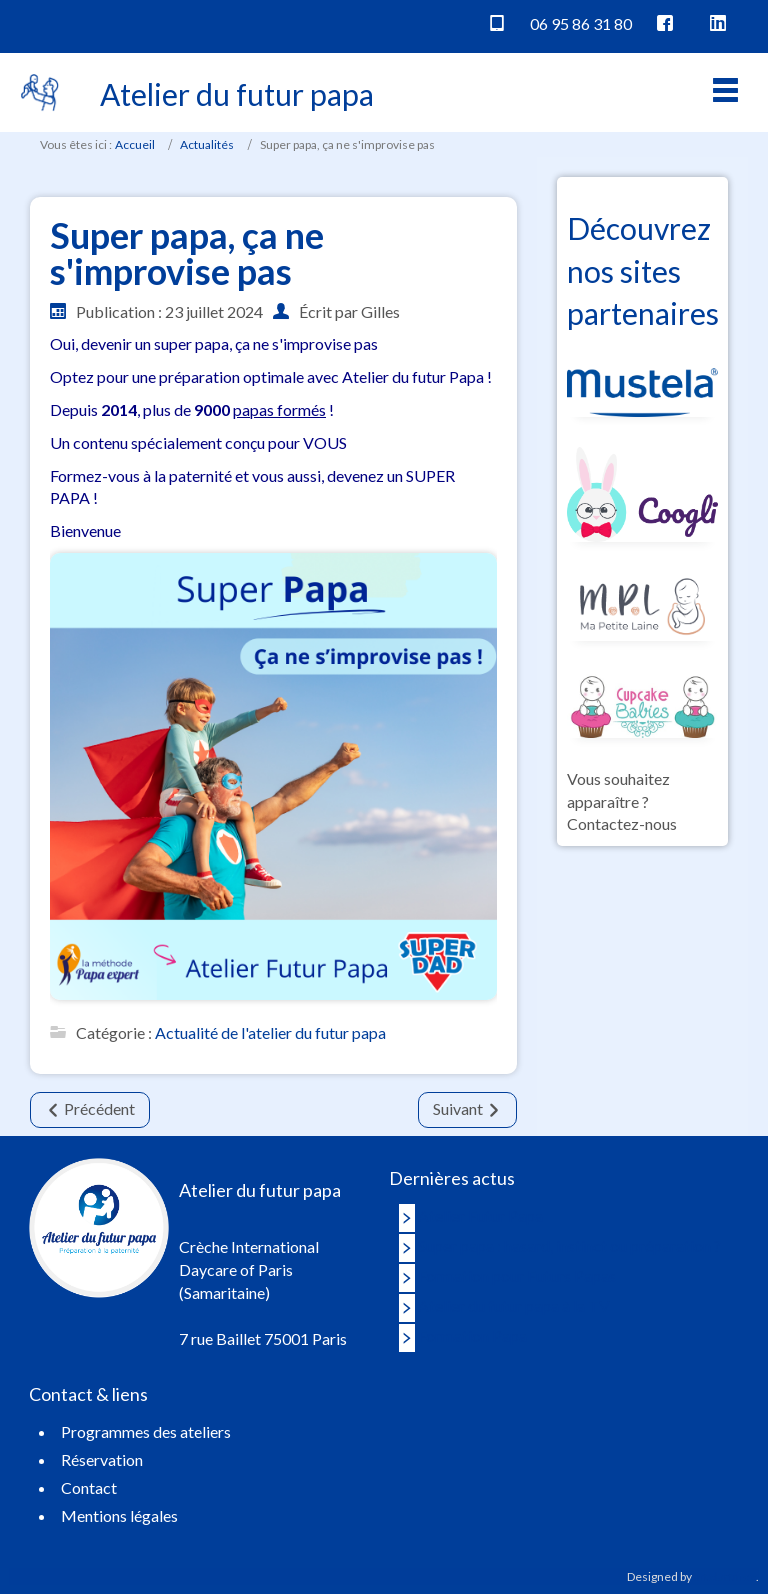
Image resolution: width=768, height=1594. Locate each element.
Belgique (294, 23)
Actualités (207, 144)
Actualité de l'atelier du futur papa (270, 1031)
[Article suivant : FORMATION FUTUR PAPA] (467, 1110)
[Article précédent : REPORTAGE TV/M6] (90, 1110)
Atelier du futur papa (237, 94)
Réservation (578, 95)
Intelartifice (725, 1576)
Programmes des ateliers (146, 1431)
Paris (37, 23)
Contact (89, 1487)
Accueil (135, 144)
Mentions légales (119, 1515)
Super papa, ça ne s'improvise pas (187, 253)
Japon (357, 23)
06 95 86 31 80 (581, 23)
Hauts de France (196, 23)
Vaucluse (97, 23)
